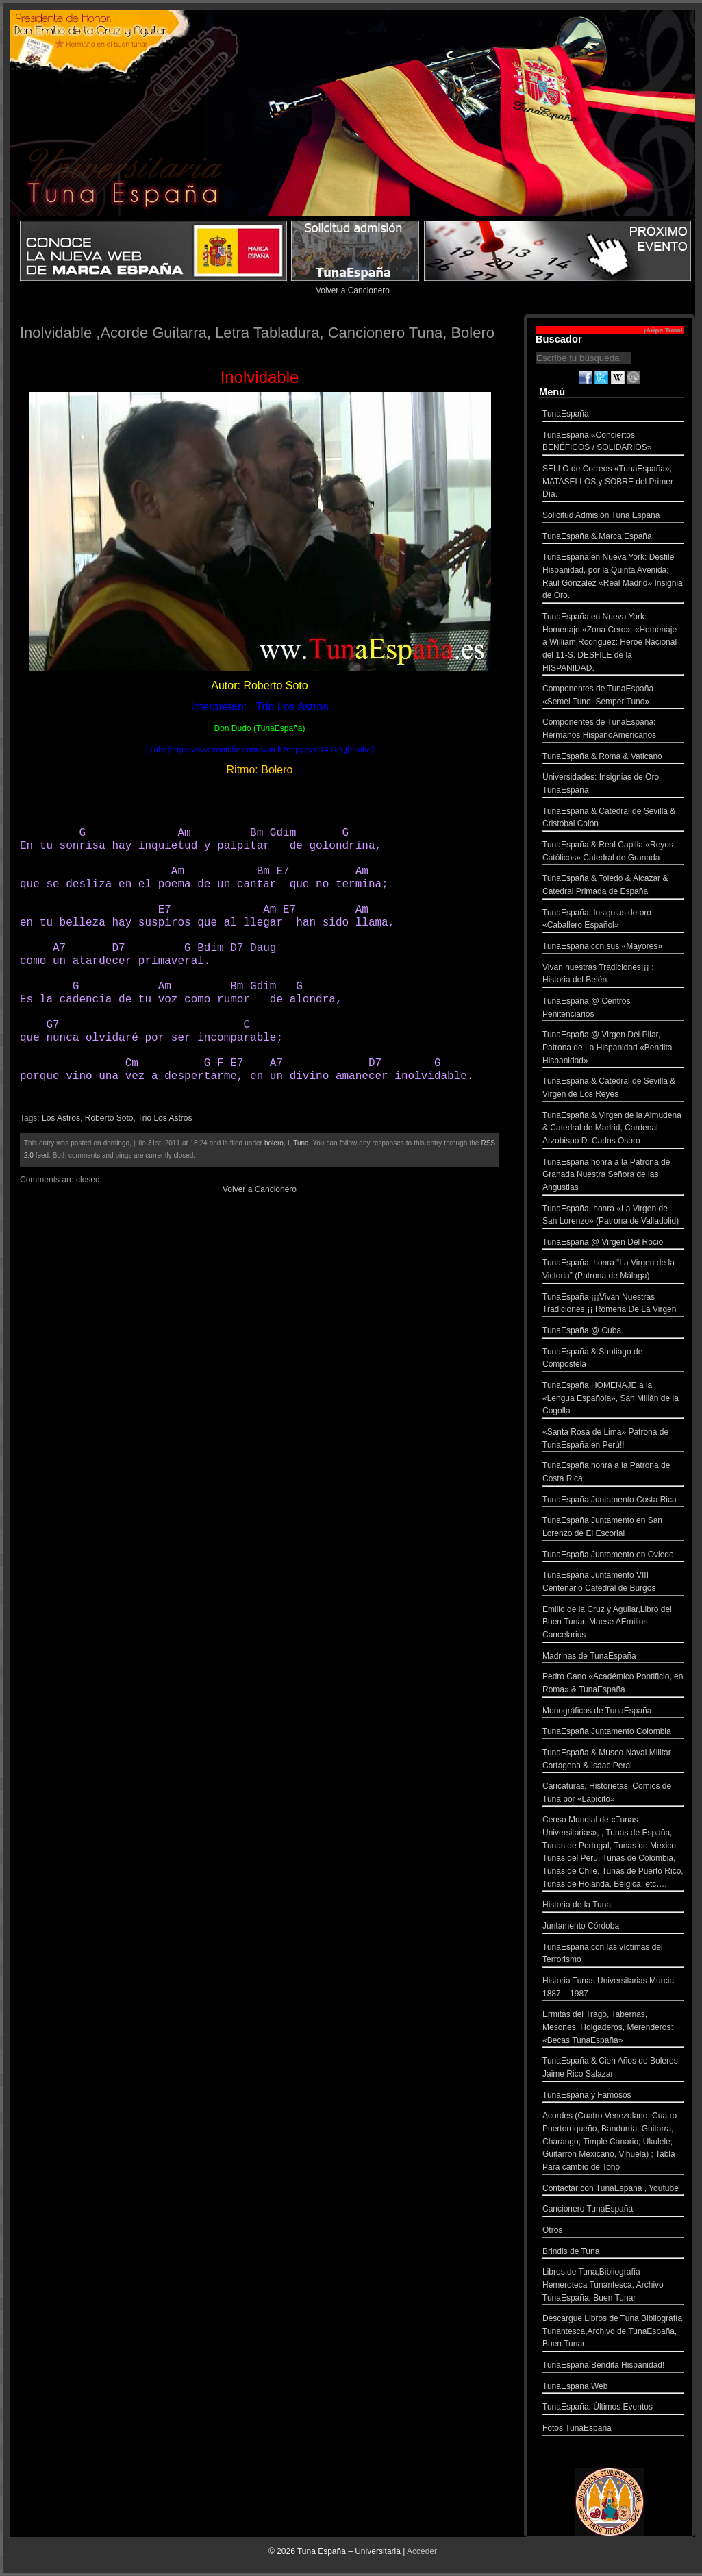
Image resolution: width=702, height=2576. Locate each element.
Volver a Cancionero (353, 290)
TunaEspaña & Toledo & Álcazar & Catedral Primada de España (613, 886)
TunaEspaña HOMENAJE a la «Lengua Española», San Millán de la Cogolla (613, 1399)
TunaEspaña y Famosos (613, 2096)
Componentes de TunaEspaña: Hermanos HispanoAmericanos (613, 730)
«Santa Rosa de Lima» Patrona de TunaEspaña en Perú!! (613, 1439)
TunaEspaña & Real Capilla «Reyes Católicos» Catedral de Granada (613, 852)
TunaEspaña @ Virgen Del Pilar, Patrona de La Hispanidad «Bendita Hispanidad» (613, 1049)
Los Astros (61, 1118)
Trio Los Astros (165, 1118)
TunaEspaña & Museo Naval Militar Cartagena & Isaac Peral (613, 1760)
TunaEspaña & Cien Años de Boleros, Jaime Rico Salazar (613, 2068)
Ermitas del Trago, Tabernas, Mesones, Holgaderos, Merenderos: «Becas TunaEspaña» (613, 2028)
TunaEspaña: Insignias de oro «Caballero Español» (613, 920)
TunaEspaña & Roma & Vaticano (613, 758)
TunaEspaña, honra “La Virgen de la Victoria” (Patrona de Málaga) (613, 1270)
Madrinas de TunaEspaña (613, 1657)
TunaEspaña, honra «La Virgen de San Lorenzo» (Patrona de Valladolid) (613, 1216)
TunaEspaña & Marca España (613, 538)
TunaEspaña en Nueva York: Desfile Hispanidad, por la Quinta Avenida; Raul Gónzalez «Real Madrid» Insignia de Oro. (613, 578)
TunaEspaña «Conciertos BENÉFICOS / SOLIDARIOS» (613, 443)
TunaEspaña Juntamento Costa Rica (613, 1501)
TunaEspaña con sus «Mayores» (613, 947)
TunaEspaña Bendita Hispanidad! (613, 2366)
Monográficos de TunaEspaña (613, 1712)
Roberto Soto (109, 1118)
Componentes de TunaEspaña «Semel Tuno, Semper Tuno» (613, 696)
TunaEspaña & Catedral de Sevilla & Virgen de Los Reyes (613, 1089)
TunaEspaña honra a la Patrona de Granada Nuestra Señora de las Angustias (613, 1176)
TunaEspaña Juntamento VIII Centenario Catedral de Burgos (613, 1583)
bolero (274, 1143)
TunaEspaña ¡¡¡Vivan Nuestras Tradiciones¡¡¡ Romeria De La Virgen (613, 1304)
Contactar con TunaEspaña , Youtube (613, 2189)
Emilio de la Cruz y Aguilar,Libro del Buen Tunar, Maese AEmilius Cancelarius (613, 1624)
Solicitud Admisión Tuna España (613, 516)
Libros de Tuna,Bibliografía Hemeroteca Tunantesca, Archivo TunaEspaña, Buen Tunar (613, 2286)
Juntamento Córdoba (613, 1927)
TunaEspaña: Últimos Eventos (613, 2408)
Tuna (300, 1143)
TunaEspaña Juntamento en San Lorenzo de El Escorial (613, 1528)
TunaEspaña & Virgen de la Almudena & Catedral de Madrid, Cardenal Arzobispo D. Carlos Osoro (613, 1130)
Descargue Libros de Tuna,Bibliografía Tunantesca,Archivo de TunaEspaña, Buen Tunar (613, 2333)
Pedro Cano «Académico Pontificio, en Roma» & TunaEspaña (613, 1684)
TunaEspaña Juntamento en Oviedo (613, 1556)
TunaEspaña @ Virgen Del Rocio (613, 1243)
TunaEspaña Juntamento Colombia (613, 1732)
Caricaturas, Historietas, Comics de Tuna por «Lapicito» (613, 1794)
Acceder (422, 2551)
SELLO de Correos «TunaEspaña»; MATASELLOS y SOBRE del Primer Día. (613, 483)
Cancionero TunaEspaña (613, 2210)
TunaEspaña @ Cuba (613, 1332)
